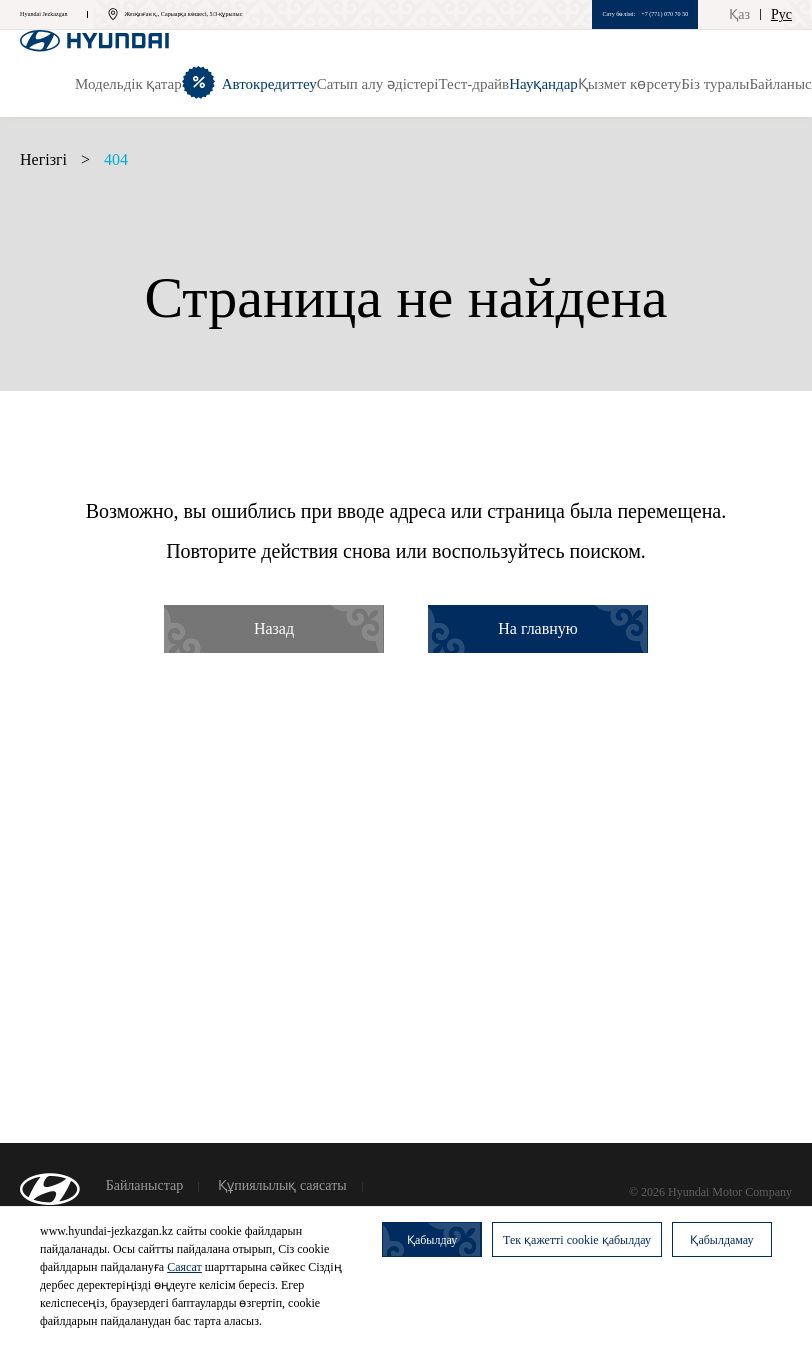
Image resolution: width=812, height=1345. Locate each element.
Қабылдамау (721, 1240)
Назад (274, 628)
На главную (538, 628)
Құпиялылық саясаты (282, 1186)
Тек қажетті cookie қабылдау (577, 1240)
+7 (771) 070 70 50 (664, 14)
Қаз (739, 14)
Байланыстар (145, 1186)
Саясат (184, 1267)
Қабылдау (432, 1240)
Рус (781, 14)
